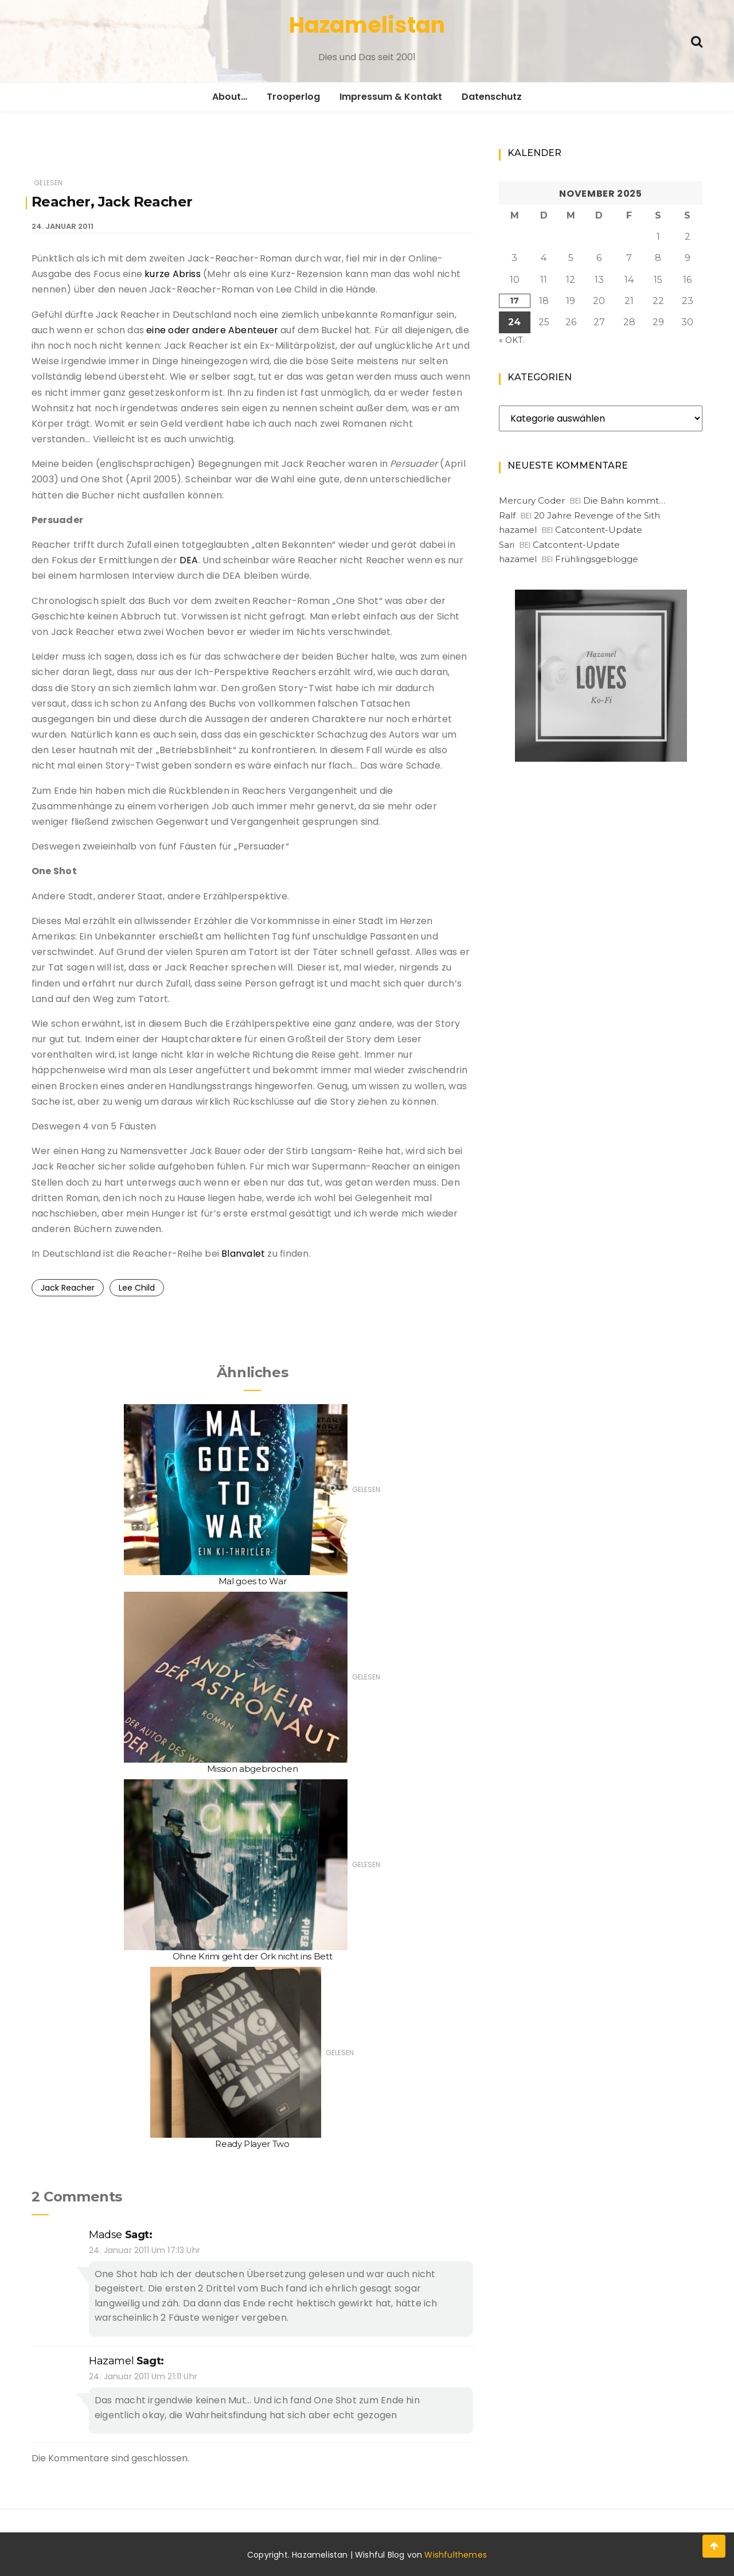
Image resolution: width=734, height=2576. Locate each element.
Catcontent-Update (598, 529)
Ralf (507, 515)
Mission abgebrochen (252, 1768)
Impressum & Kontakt (390, 96)
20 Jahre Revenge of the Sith (597, 515)
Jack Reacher (68, 1287)
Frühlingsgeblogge (596, 559)
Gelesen (48, 183)
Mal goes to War (252, 1581)
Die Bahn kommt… (624, 500)
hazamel (111, 2361)
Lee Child (137, 1287)
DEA (188, 560)
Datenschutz (492, 96)
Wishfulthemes (455, 2555)
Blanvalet (243, 1253)
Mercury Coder (532, 500)
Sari (506, 544)
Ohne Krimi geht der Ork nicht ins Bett (253, 1956)
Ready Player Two (252, 2143)
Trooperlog (293, 96)
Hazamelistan (367, 25)
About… (229, 96)
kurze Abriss (173, 273)
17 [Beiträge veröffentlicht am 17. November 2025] (514, 300)
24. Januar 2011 (62, 226)
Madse (105, 2234)
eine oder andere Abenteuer (212, 330)
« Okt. (511, 340)
